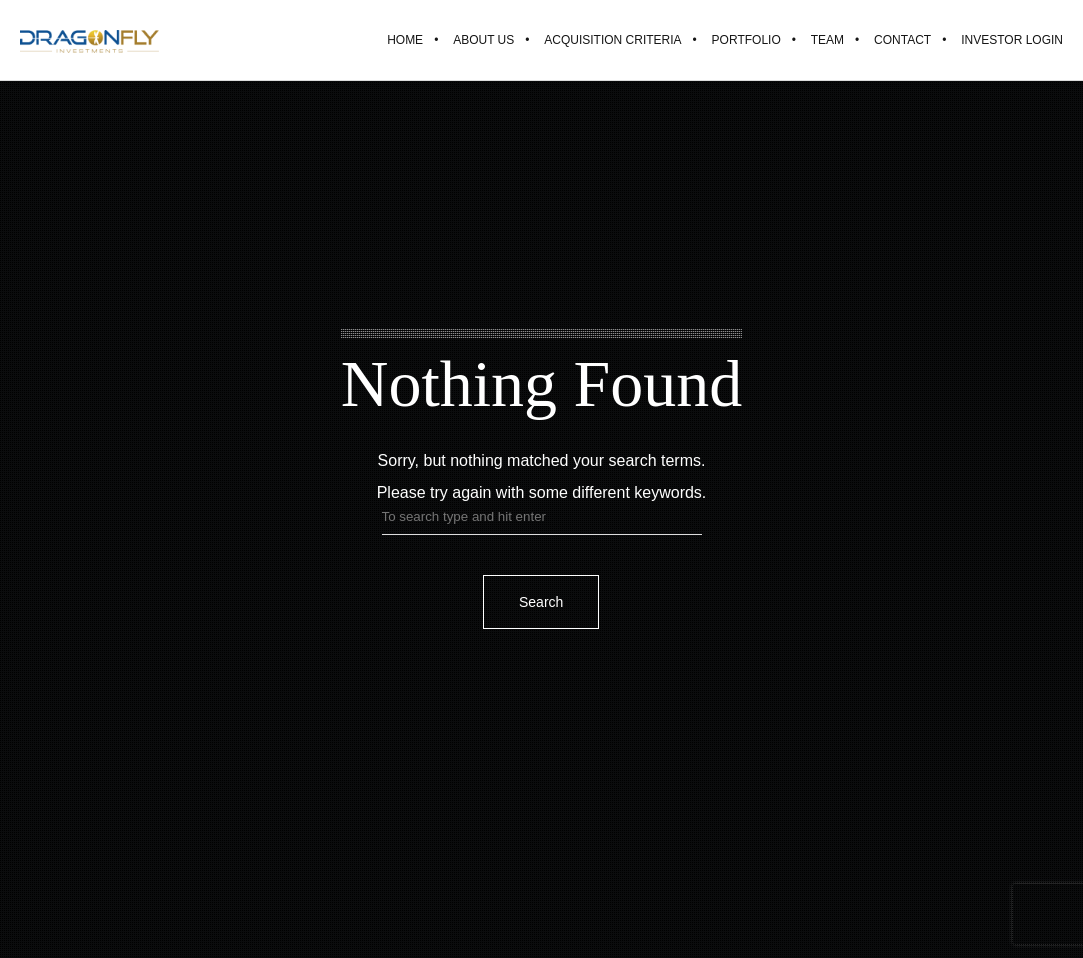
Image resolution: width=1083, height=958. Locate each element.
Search (541, 602)
